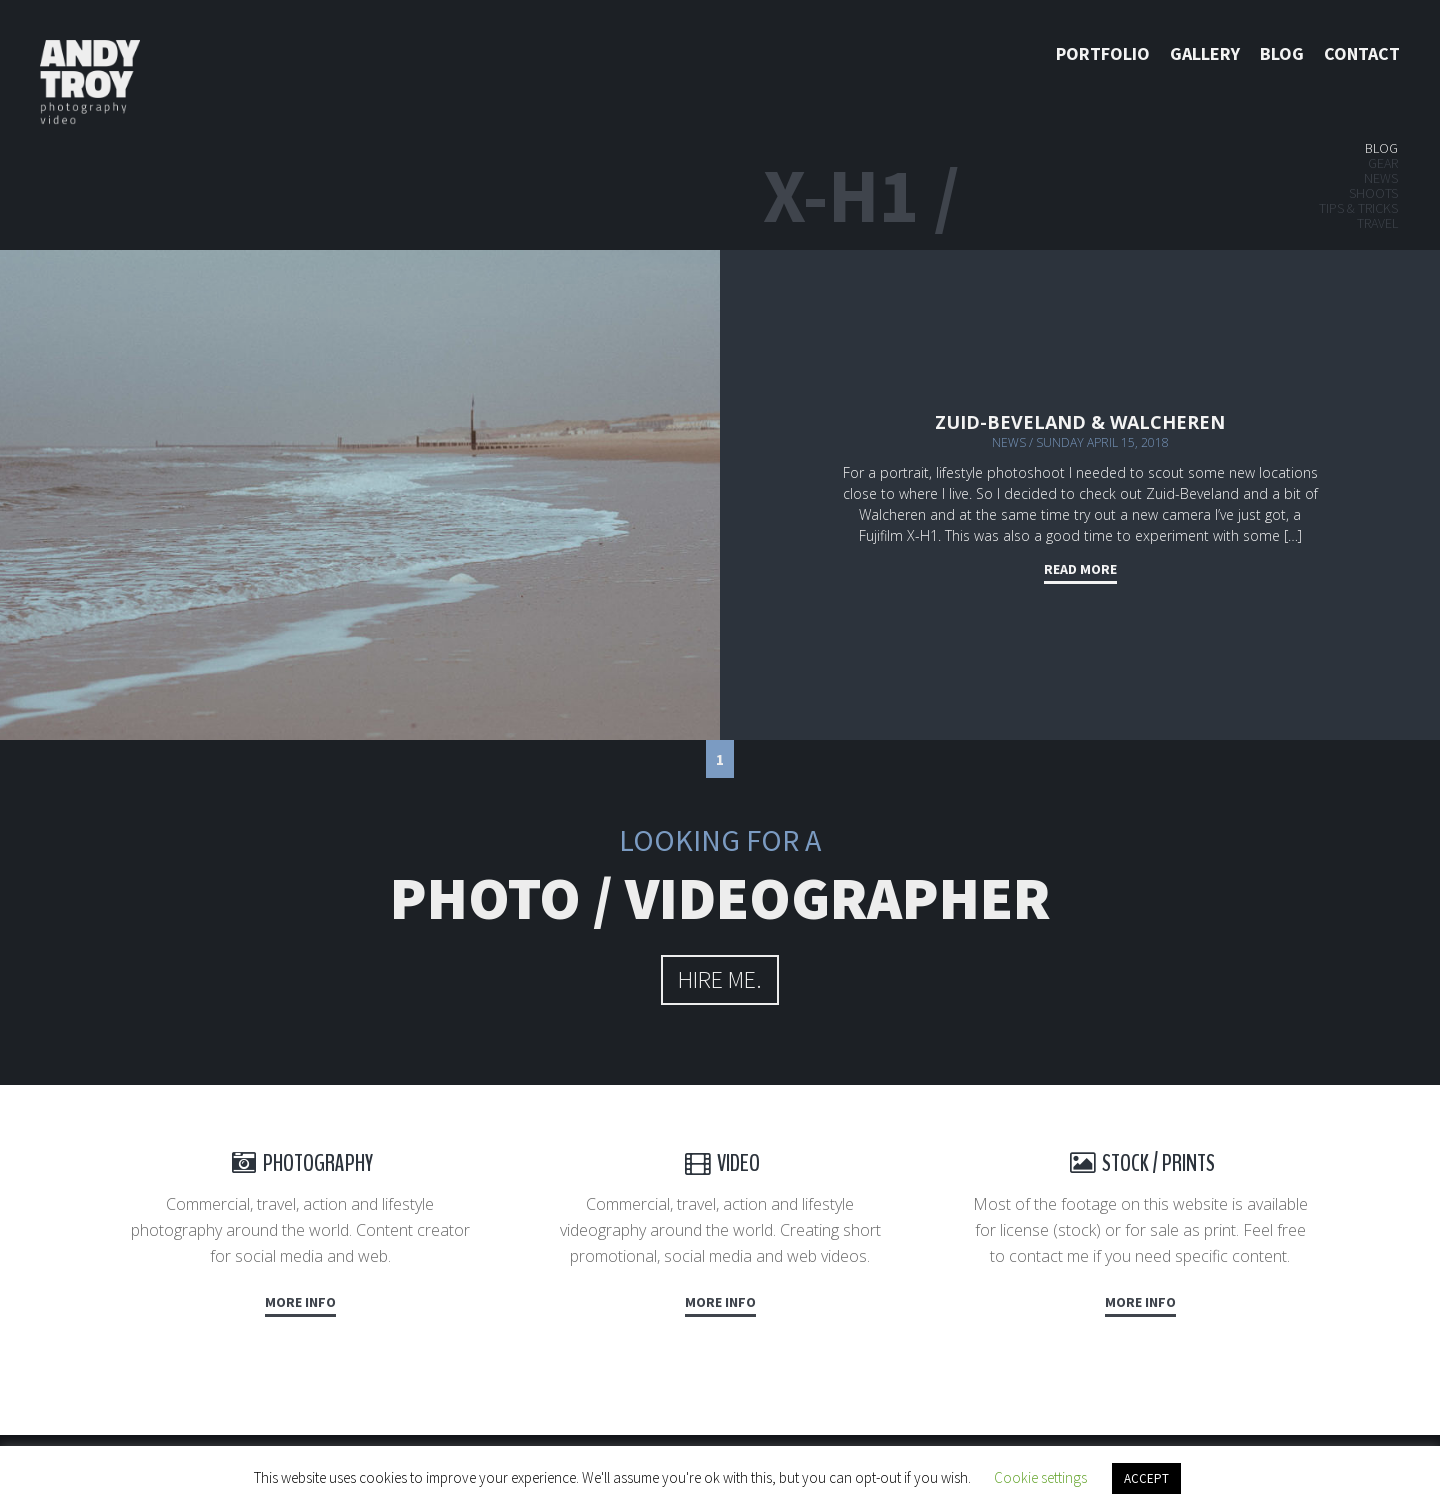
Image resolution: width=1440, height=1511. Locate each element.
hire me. (720, 979)
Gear (1383, 163)
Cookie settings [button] (1040, 1477)
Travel (1377, 223)
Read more (1080, 569)
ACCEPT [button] (1146, 1478)
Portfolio (1103, 53)
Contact (1362, 53)
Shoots (1373, 193)
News (1381, 178)
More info (300, 1302)
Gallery (1205, 53)
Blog (1282, 53)
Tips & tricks (1358, 208)
